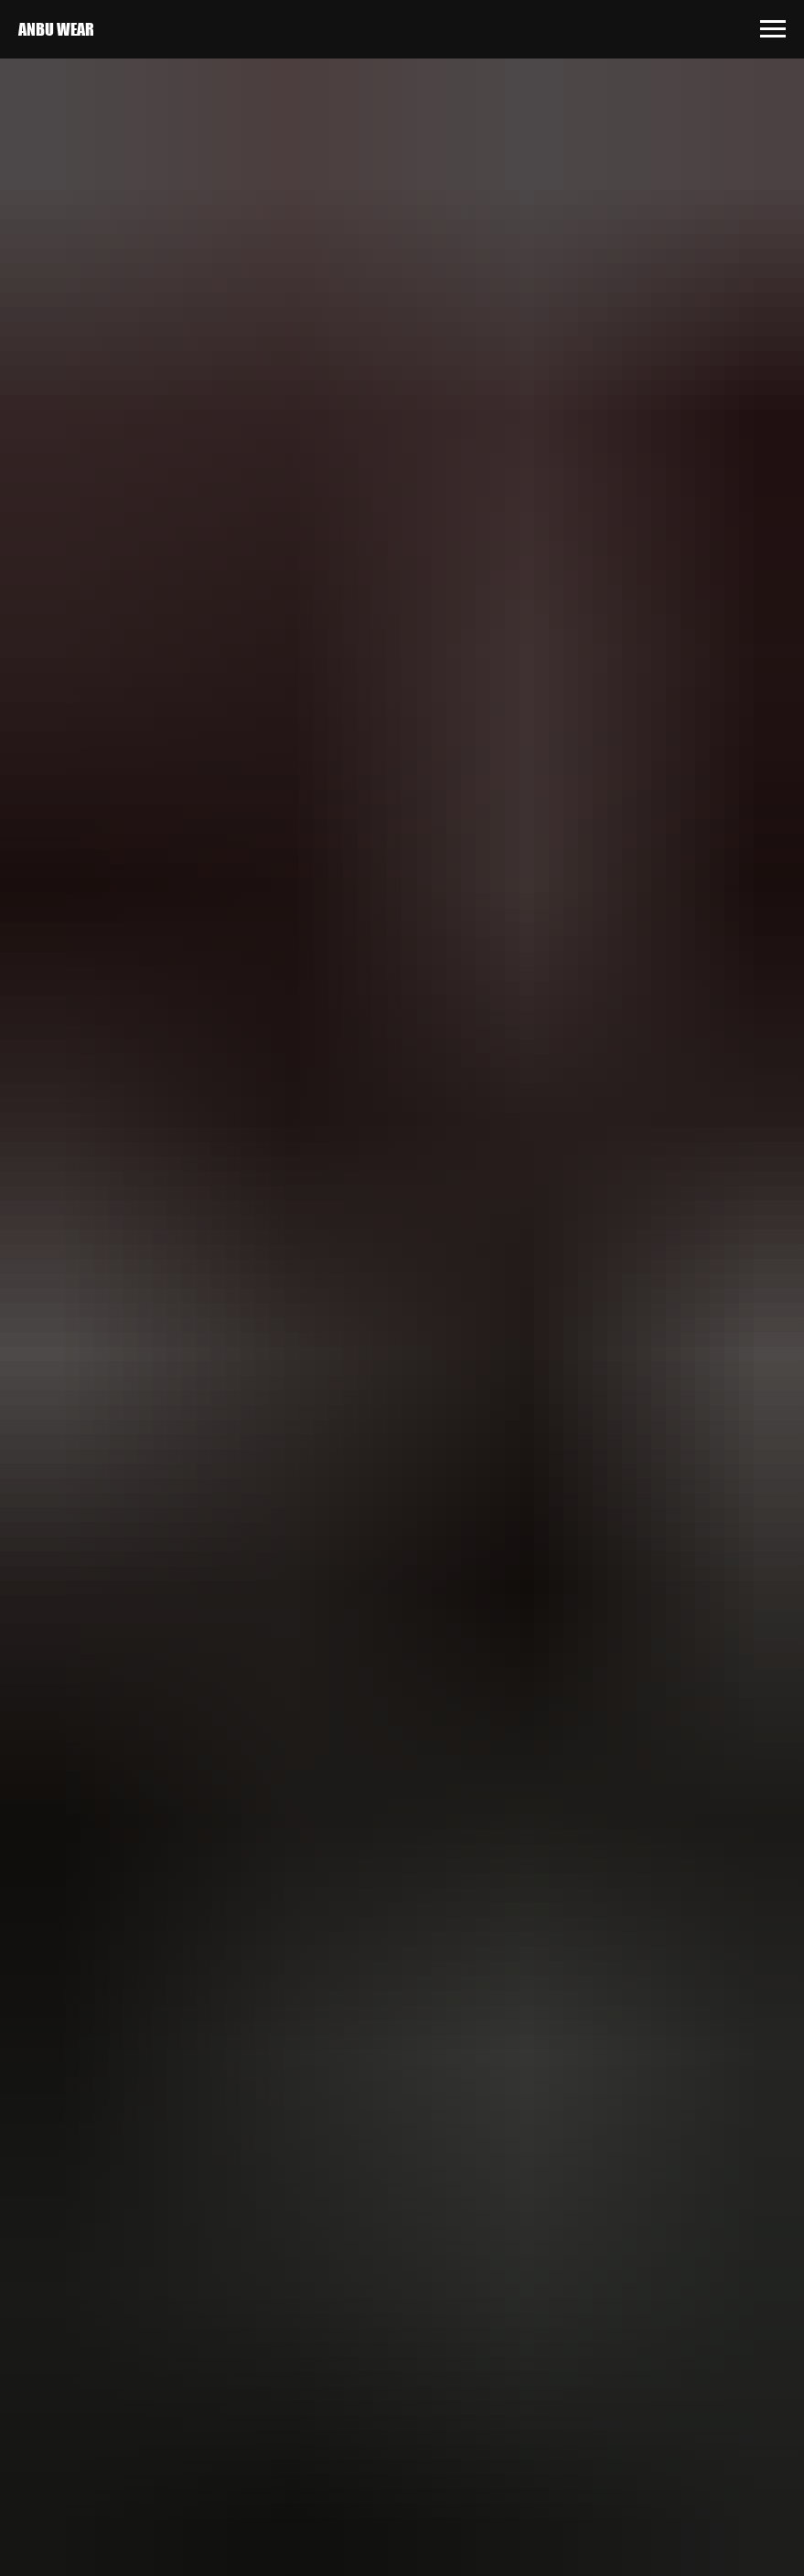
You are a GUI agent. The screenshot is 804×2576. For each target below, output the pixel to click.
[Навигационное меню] (773, 29)
